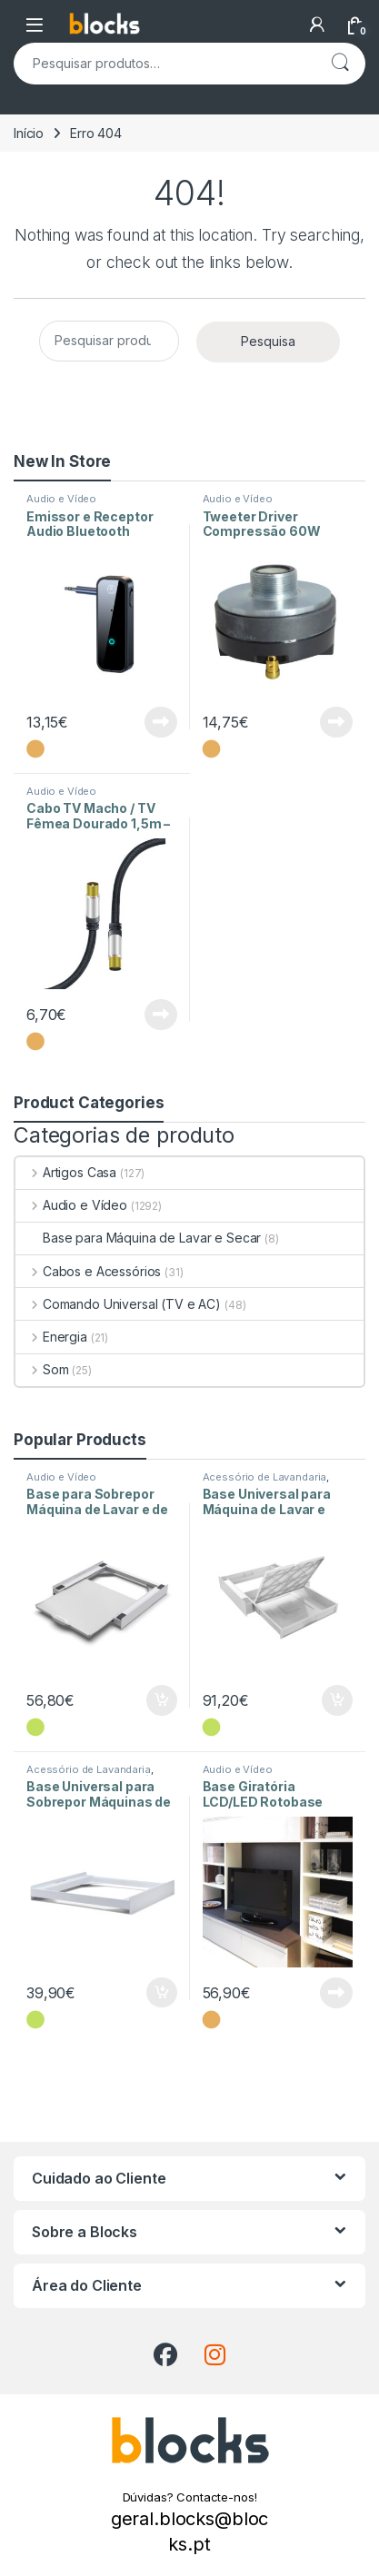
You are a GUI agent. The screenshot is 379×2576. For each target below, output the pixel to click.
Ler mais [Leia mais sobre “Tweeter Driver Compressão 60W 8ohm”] (336, 722)
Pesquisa (339, 63)
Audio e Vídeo (61, 498)
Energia (51, 1336)
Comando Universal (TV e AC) (118, 1304)
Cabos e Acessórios (88, 1271)
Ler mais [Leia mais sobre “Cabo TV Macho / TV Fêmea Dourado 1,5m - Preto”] (161, 1014)
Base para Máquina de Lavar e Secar (138, 1237)
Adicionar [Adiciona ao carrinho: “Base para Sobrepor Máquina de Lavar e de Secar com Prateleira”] (161, 1700)
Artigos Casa (65, 1172)
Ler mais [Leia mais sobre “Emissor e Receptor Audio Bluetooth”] (161, 722)
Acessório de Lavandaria (265, 1477)
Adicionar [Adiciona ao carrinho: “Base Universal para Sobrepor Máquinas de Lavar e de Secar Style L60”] (161, 1992)
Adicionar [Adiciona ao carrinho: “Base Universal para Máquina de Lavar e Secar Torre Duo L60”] (337, 1700)
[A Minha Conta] (317, 24)
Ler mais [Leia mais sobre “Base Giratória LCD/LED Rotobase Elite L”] (336, 1992)
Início (29, 133)
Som (41, 1369)
